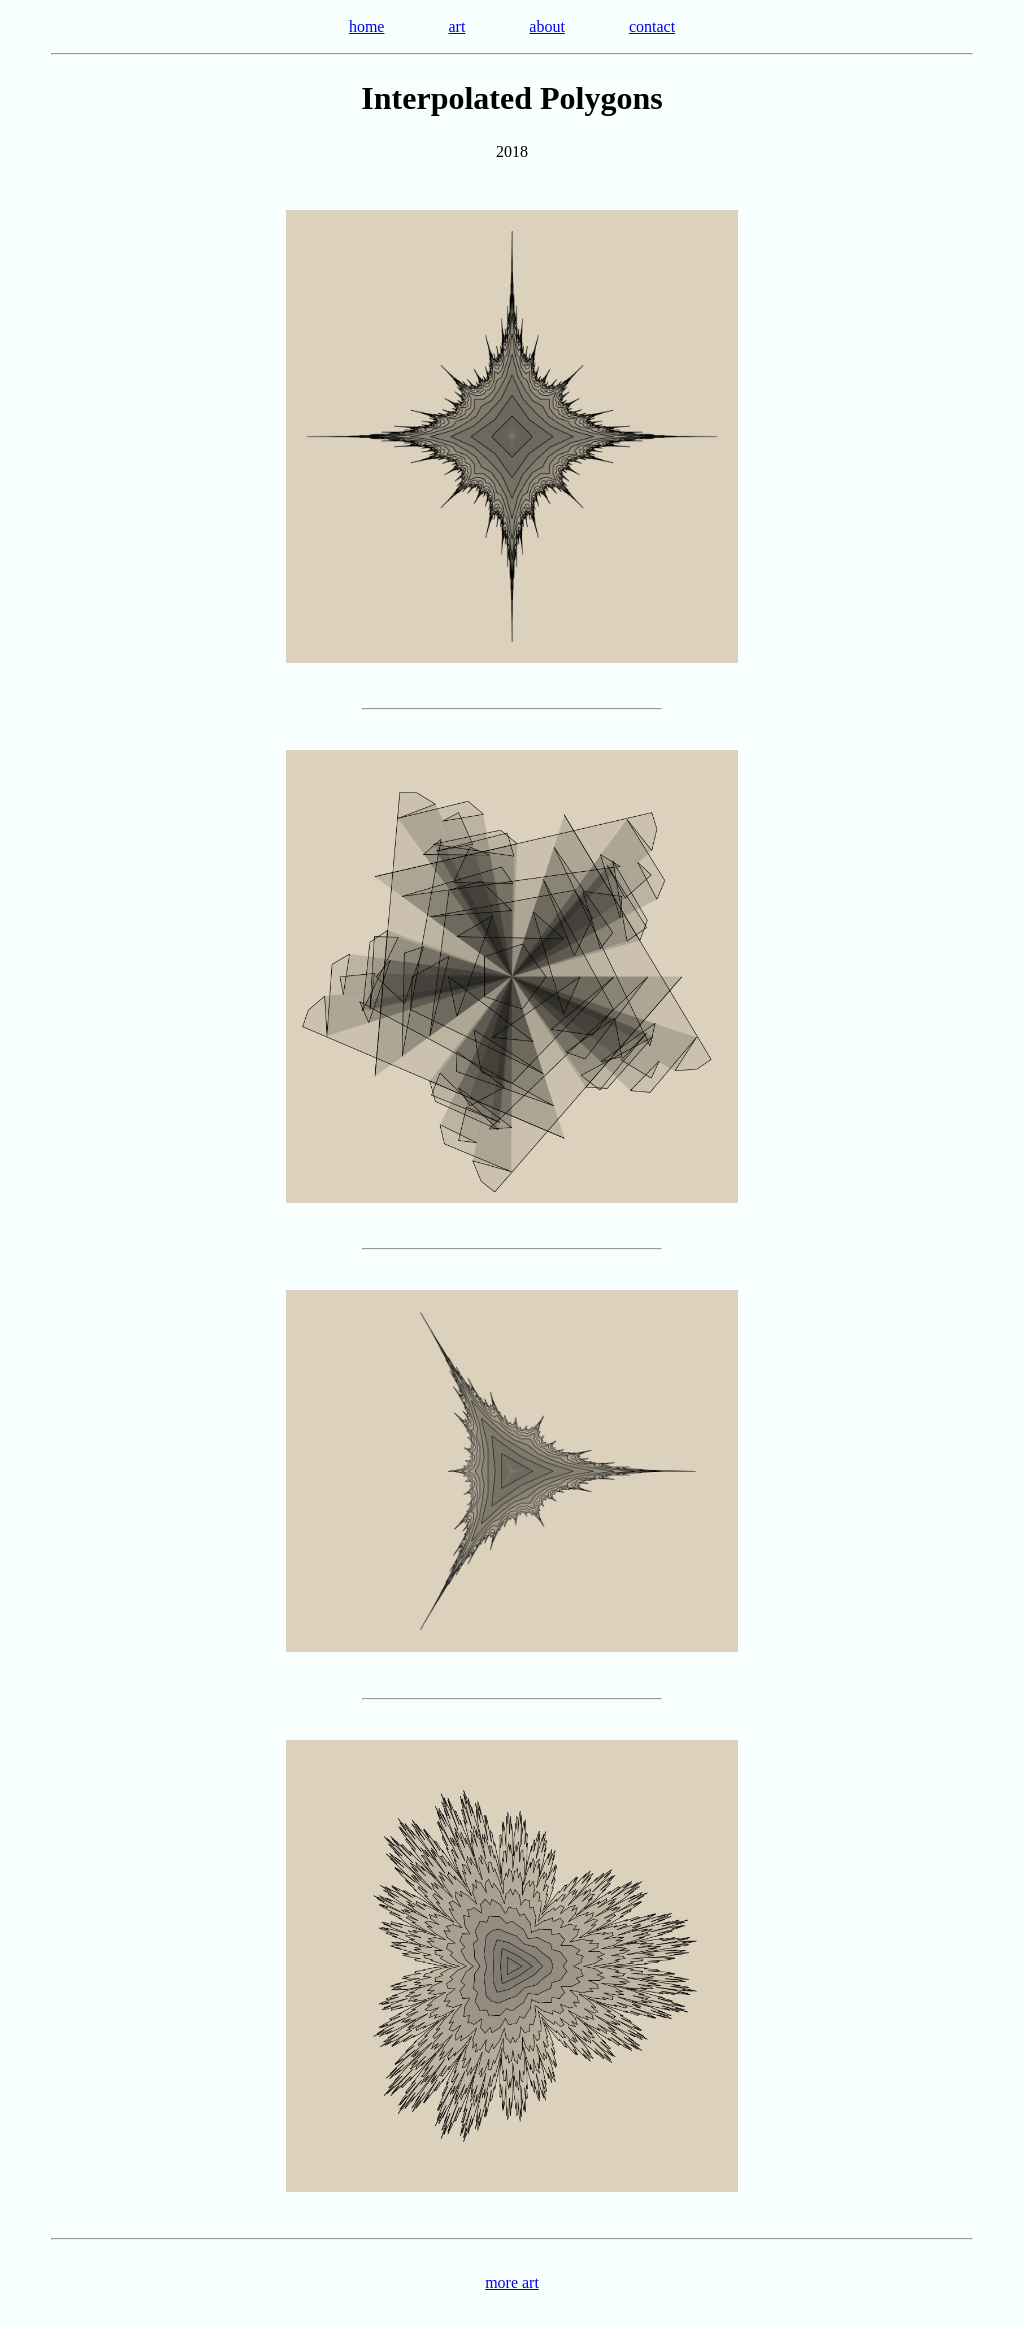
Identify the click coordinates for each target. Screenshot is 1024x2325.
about (547, 26)
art (456, 26)
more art (512, 2282)
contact (652, 26)
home (367, 26)
